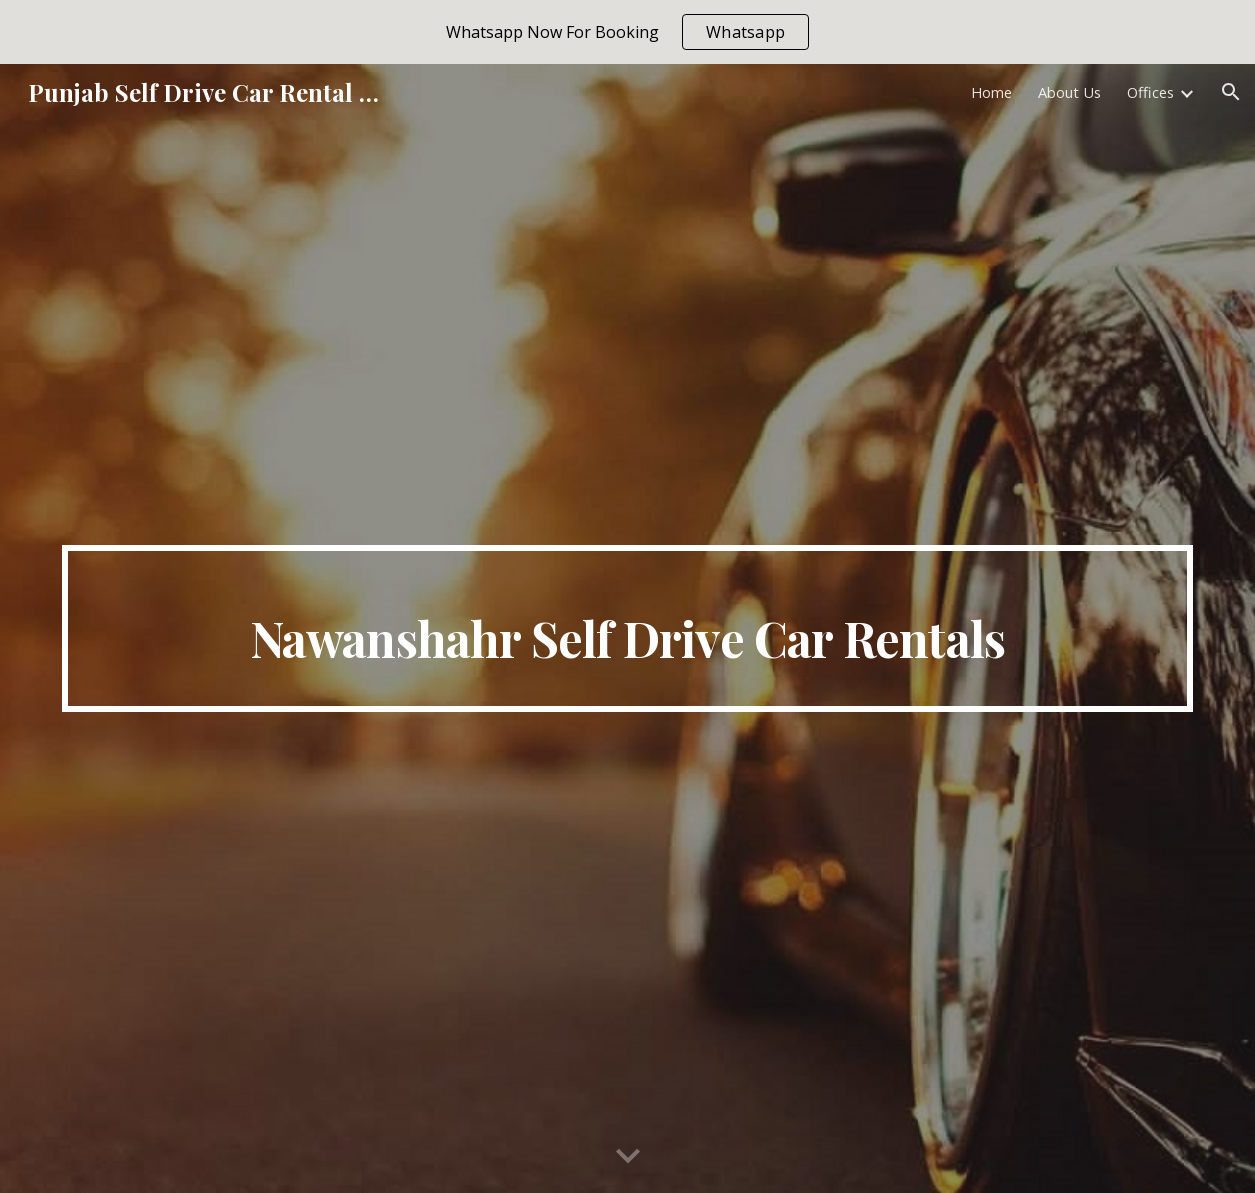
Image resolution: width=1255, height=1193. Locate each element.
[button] (1231, 92)
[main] (627, 629)
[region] (627, 32)
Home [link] (991, 92)
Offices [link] (1150, 92)
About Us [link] (1069, 92)
